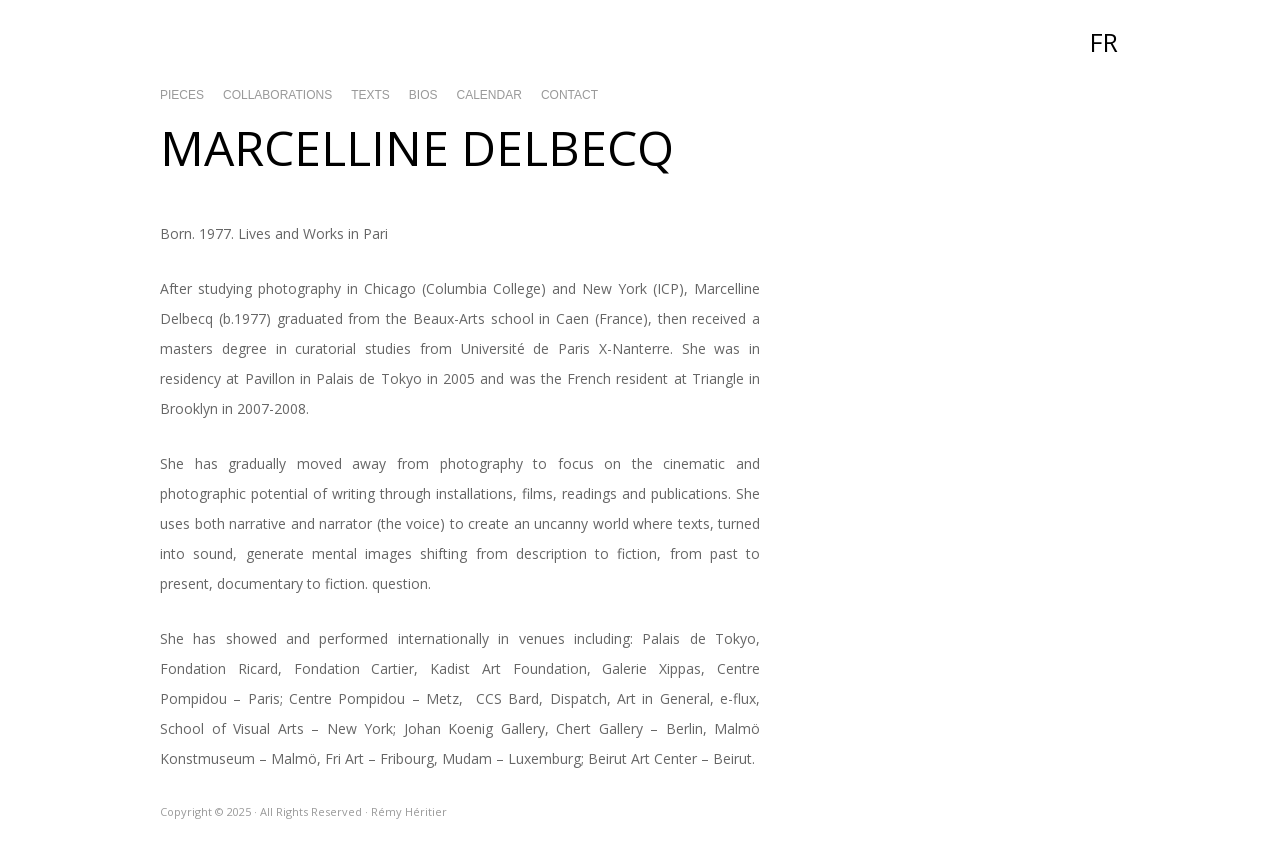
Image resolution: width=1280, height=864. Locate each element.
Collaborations (277, 95)
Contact (569, 95)
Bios (423, 95)
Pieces (182, 95)
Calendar (489, 95)
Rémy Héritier (640, 40)
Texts (370, 95)
